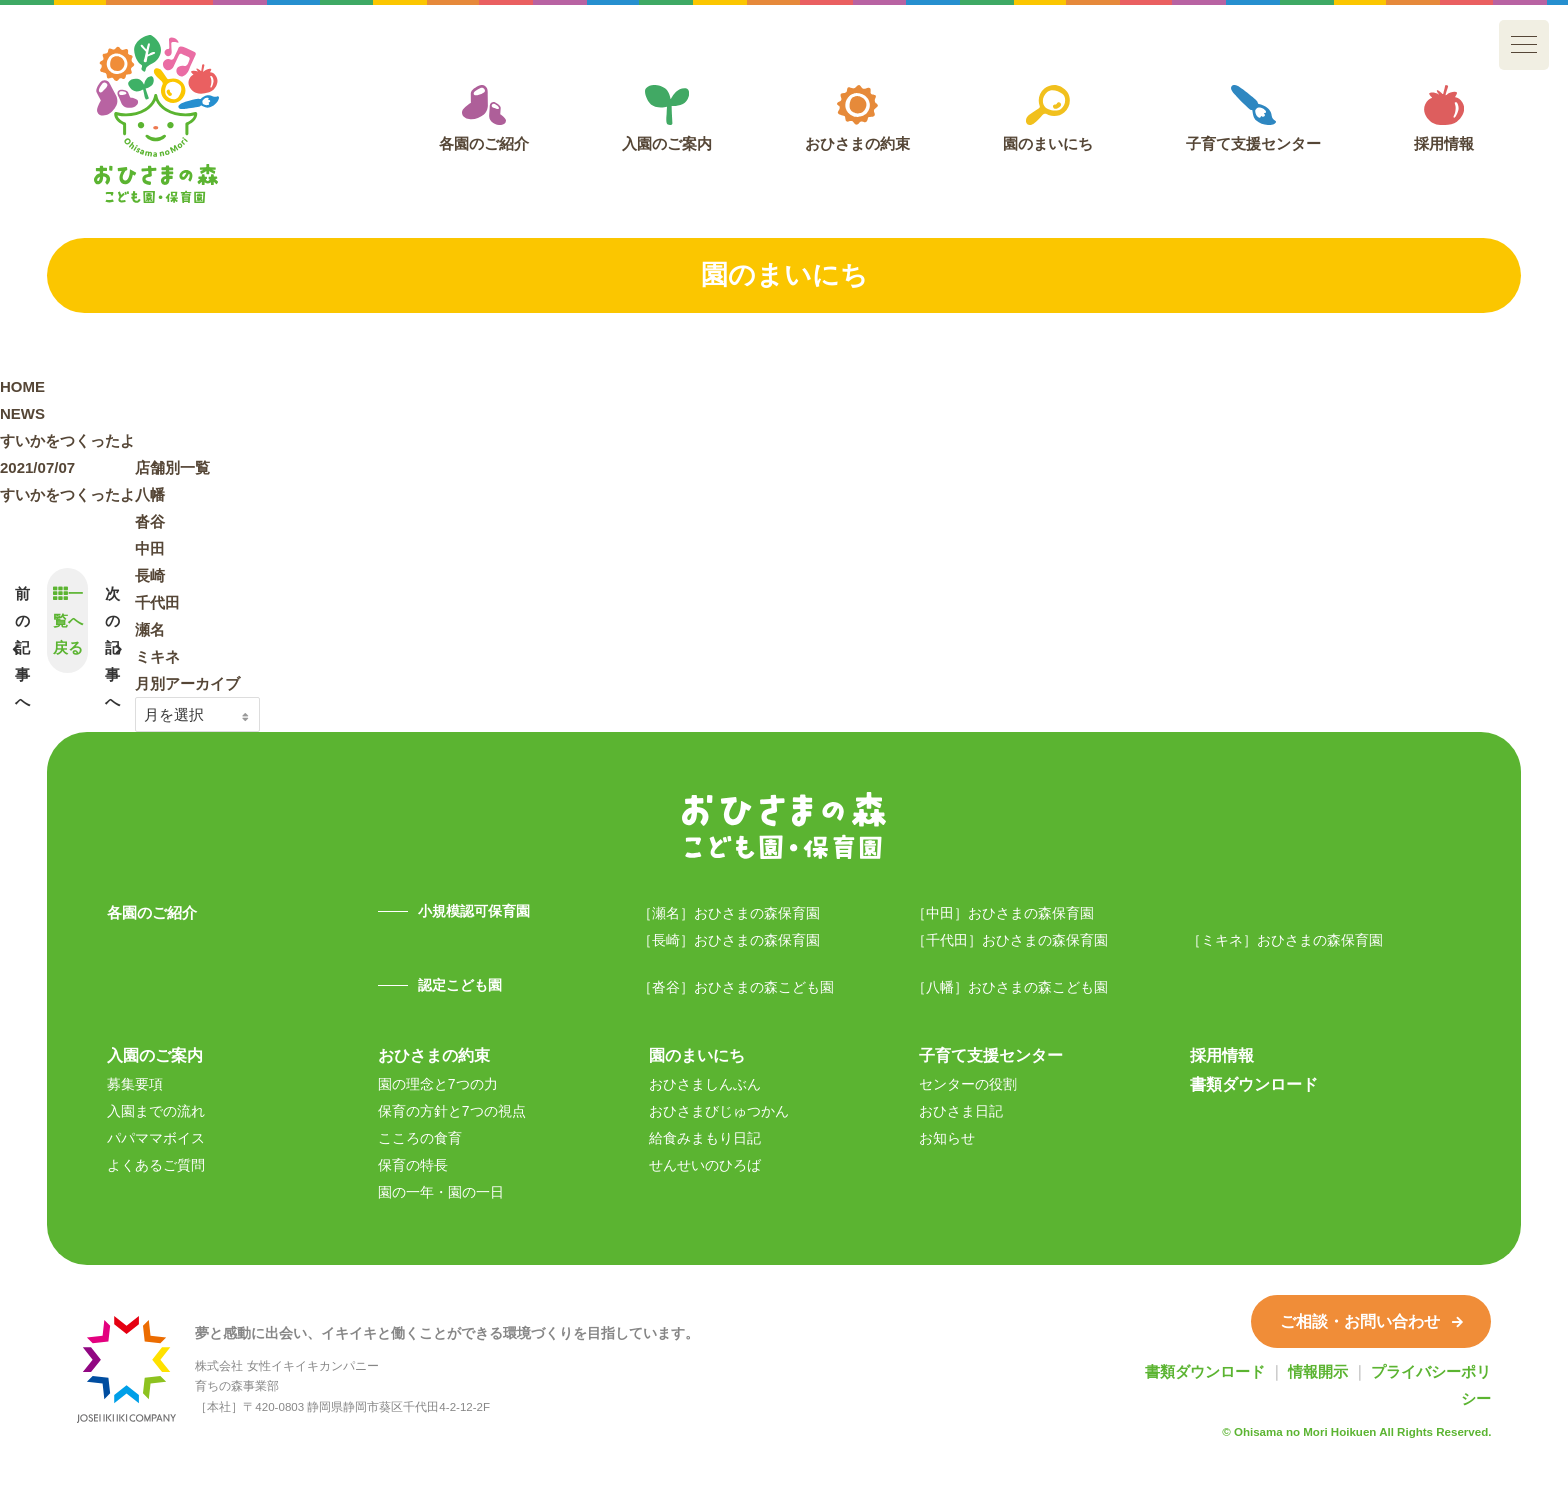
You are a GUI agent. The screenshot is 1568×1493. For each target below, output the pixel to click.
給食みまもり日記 (705, 1138)
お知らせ (947, 1138)
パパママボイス (156, 1138)
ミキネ (157, 656)
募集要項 (135, 1084)
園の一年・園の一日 (441, 1192)
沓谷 (150, 521)
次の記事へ (112, 647)
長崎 (150, 575)
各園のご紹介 (484, 118)
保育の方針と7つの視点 (452, 1111)
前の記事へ (22, 647)
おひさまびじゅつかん (719, 1111)
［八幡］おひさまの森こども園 (1010, 987)
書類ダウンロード (1254, 1084)
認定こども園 (460, 985)
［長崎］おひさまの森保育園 (729, 940)
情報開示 (1318, 1371)
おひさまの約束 (857, 118)
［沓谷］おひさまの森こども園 (736, 987)
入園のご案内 (667, 118)
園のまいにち (1048, 118)
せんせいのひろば (705, 1165)
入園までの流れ (156, 1111)
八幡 (150, 494)
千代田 (157, 602)
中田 (150, 548)
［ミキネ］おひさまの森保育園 (1285, 940)
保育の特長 (413, 1165)
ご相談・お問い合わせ (1371, 1321)
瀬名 (150, 629)
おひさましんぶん (705, 1084)
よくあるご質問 (156, 1165)
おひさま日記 (961, 1111)
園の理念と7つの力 (438, 1084)
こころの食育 (420, 1138)
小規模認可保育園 (474, 911)
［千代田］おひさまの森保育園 (1010, 940)
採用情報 (1444, 118)
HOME (22, 386)
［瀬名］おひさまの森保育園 (729, 913)
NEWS (22, 413)
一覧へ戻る (68, 620)
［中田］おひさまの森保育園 (1003, 913)
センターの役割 (968, 1084)
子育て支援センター (1253, 118)
